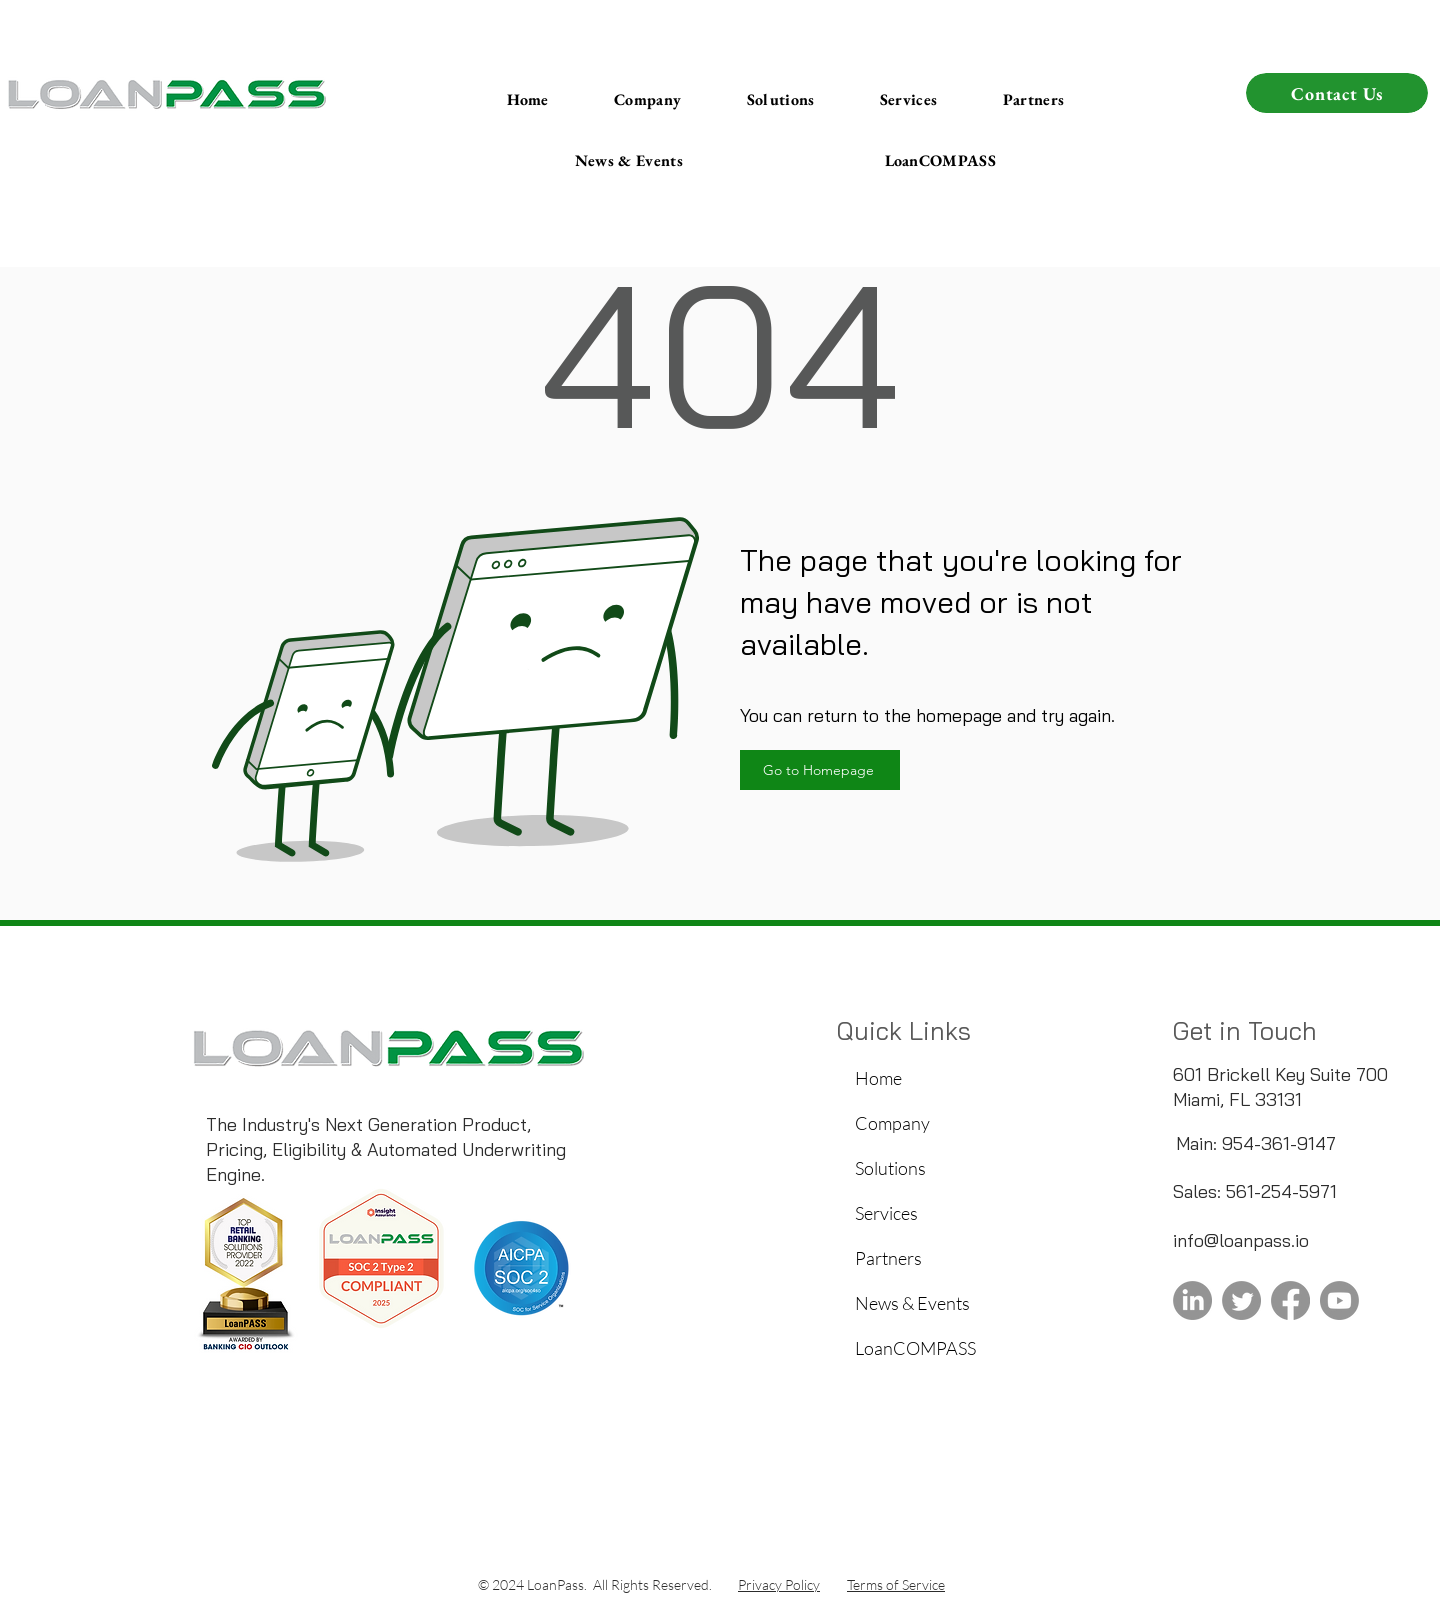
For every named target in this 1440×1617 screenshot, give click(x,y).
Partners (888, 1258)
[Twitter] (1241, 1300)
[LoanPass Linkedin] (1192, 1300)
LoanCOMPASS (915, 1348)
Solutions (890, 1168)
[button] (629, 161)
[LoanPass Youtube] (1339, 1300)
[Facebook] (1290, 1300)
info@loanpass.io (1241, 1240)
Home (878, 1078)
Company (892, 1123)
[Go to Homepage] (820, 770)
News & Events (912, 1303)
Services (886, 1213)
